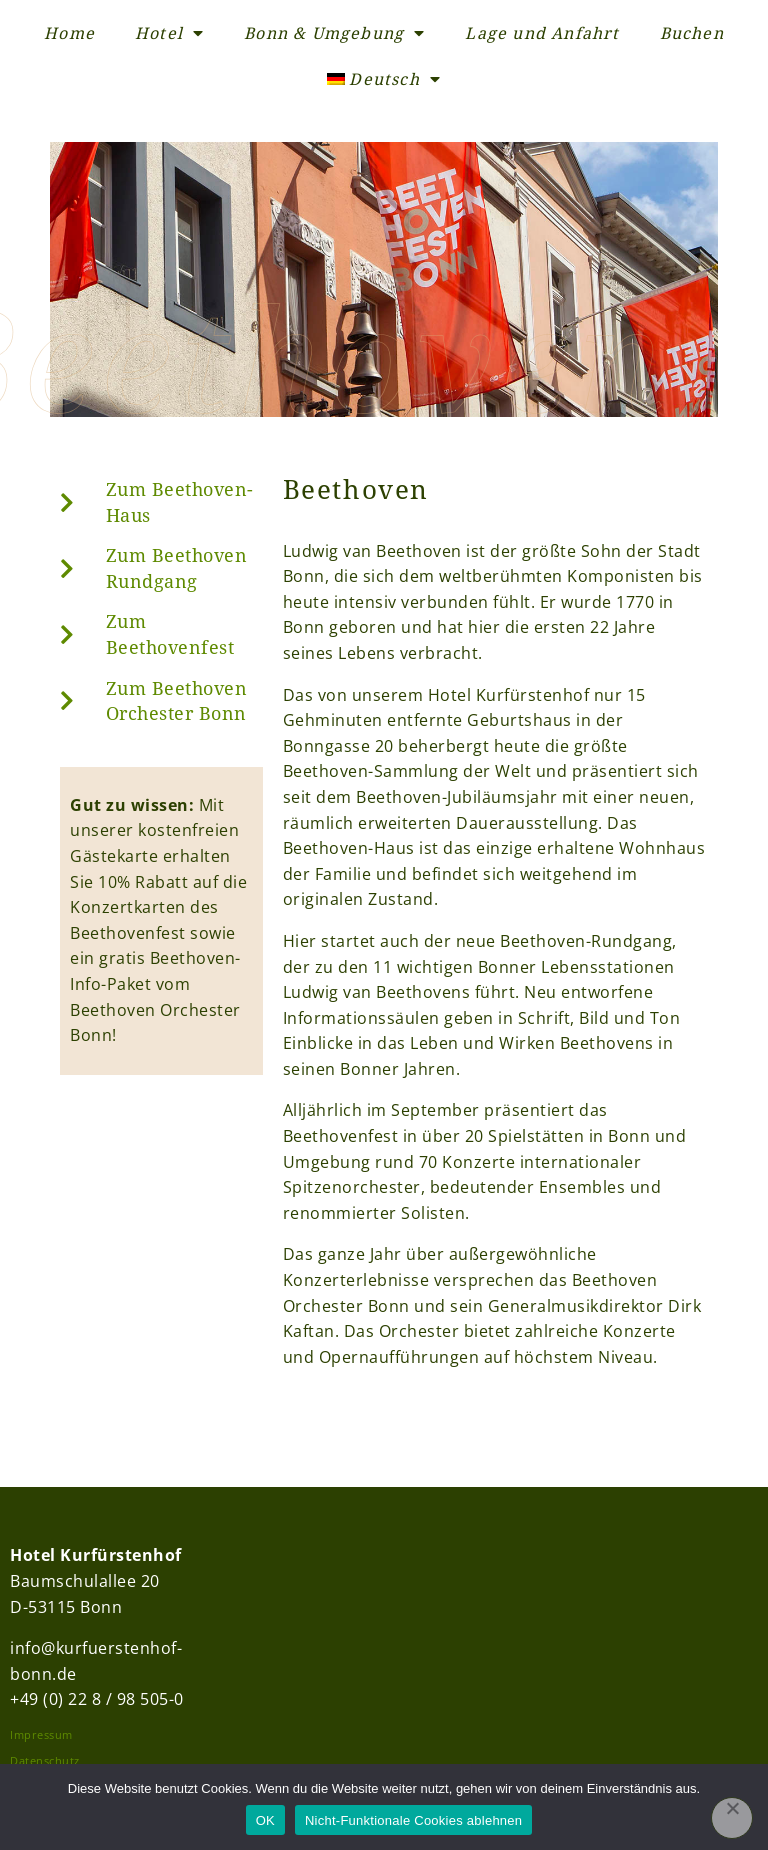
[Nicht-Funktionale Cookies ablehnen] (732, 1818)
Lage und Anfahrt (542, 33)
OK (265, 1820)
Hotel (169, 33)
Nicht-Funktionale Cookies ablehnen (413, 1820)
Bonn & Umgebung (334, 33)
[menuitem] (384, 79)
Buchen (692, 33)
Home (69, 33)
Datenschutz (45, 1760)
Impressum (41, 1734)
